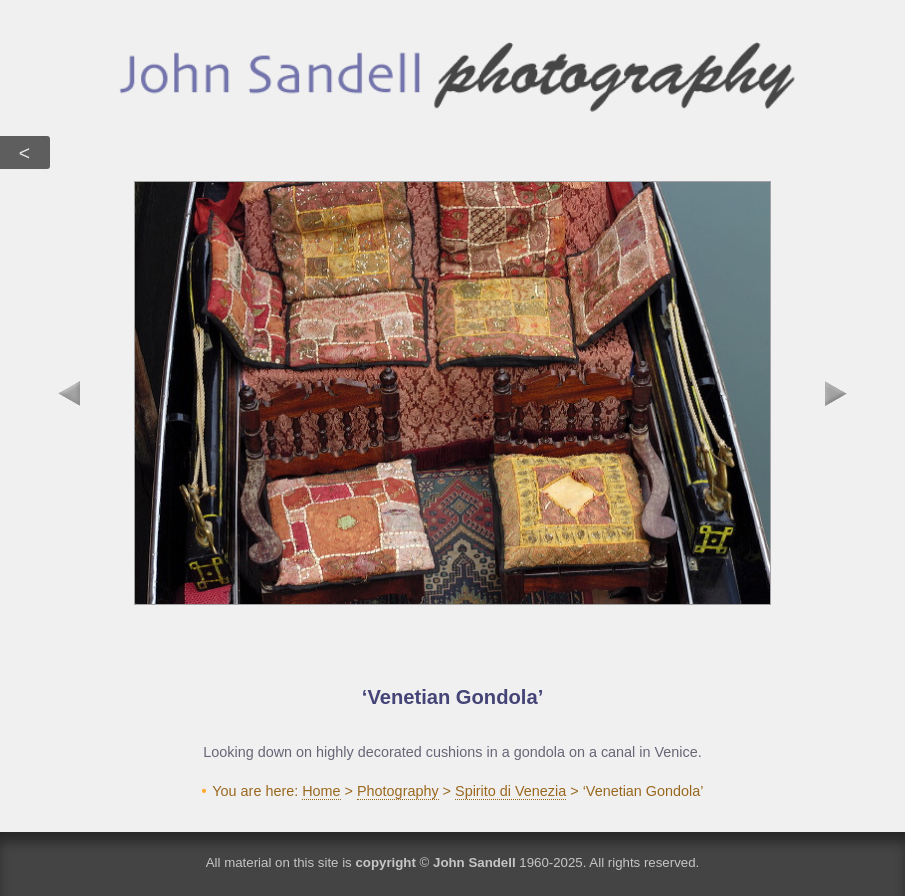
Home (321, 791)
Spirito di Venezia (510, 791)
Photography (398, 791)
